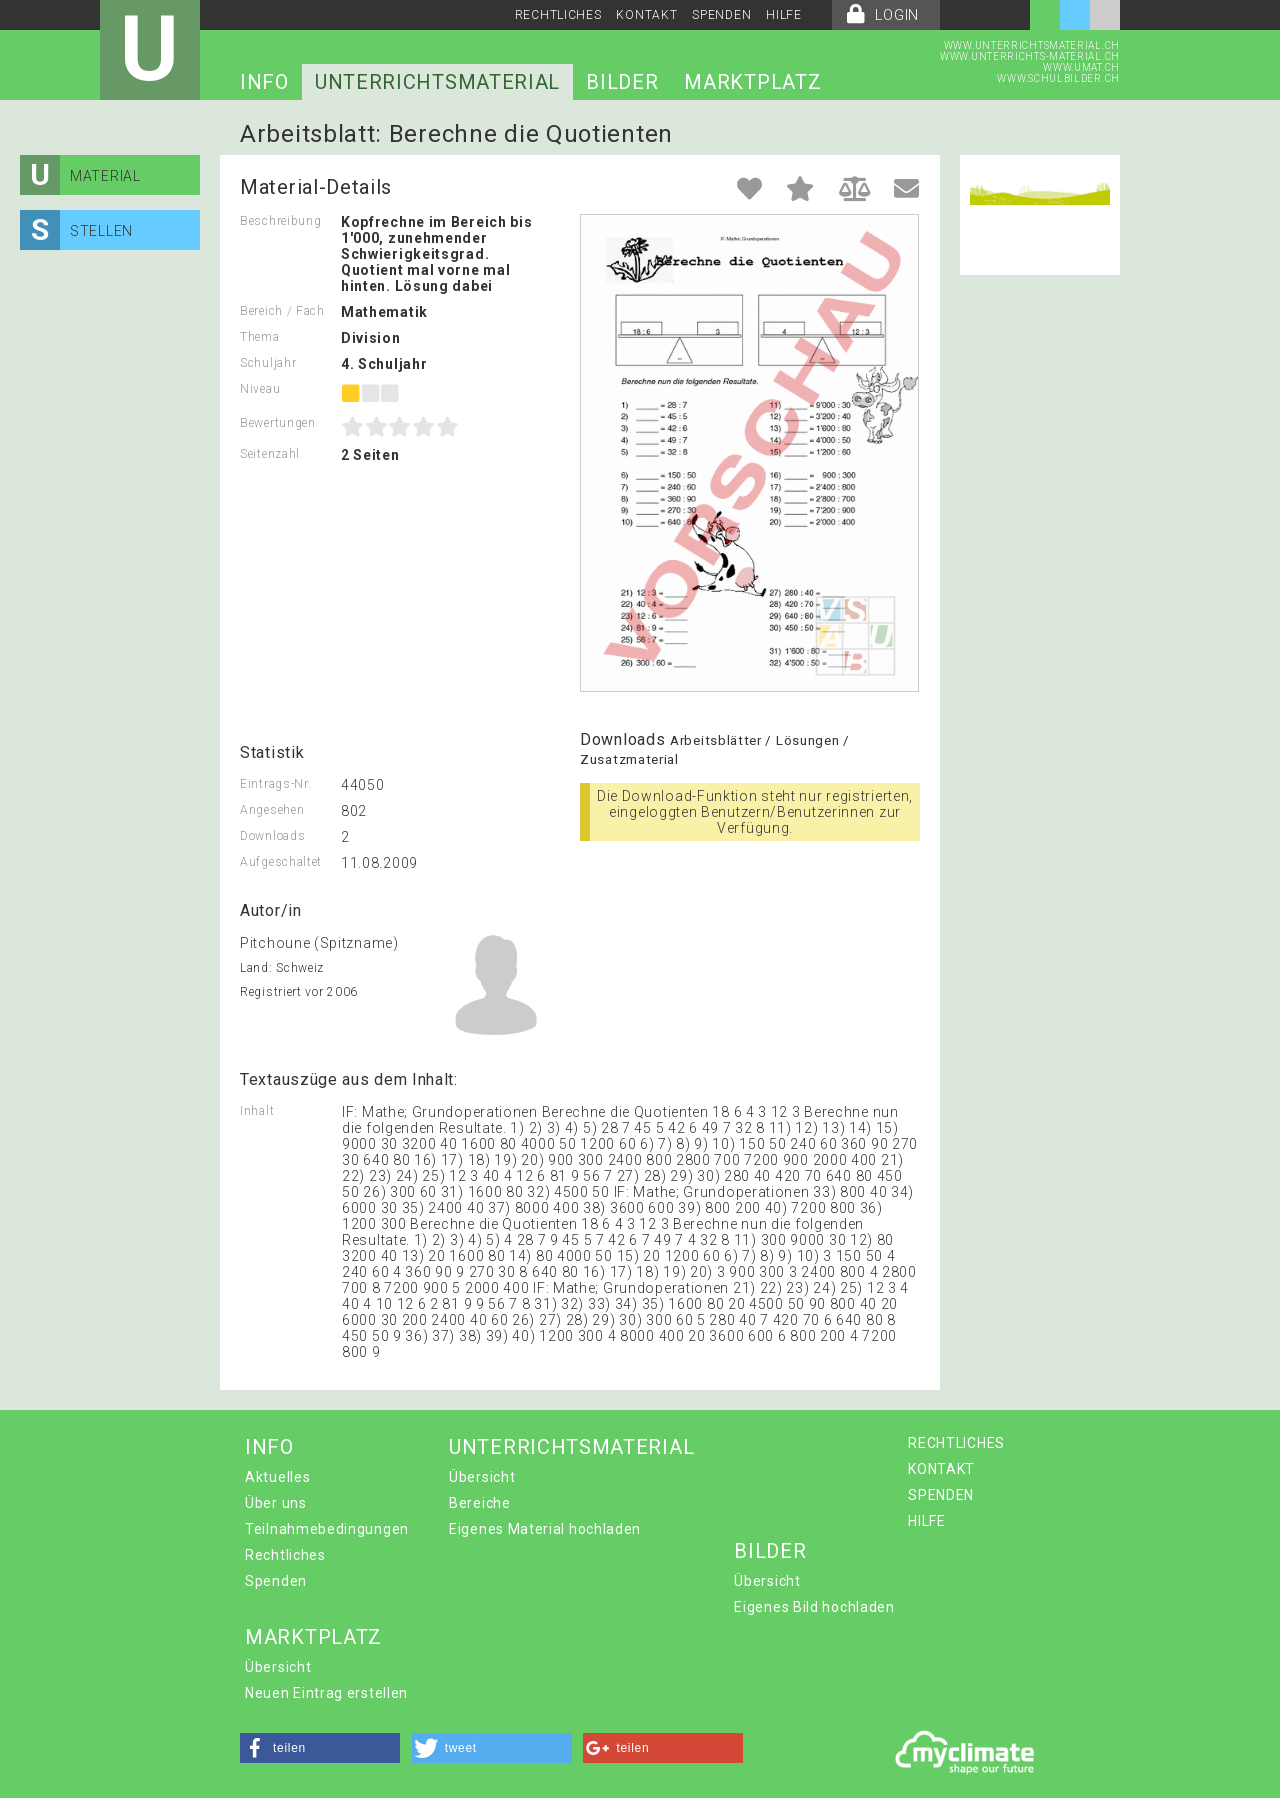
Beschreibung (280, 221)
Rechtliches (285, 1555)
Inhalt (257, 1111)
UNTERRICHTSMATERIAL (437, 82)
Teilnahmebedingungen (327, 1529)
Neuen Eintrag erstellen (326, 1693)
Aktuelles (277, 1477)
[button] (320, 1748)
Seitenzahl (270, 454)
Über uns (276, 1503)
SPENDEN (721, 15)
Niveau (260, 389)
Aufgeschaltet (281, 862)
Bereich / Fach (282, 311)
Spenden (276, 1581)
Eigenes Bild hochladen (814, 1607)
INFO (264, 82)
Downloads (272, 836)
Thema (260, 337)
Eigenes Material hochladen (545, 1529)
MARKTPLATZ (752, 82)
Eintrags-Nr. (275, 784)
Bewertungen (278, 423)
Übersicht (482, 1477)
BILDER (622, 82)
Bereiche (480, 1503)
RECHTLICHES (558, 15)
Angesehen (272, 810)
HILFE (784, 15)
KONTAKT (646, 15)
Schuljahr (268, 363)
